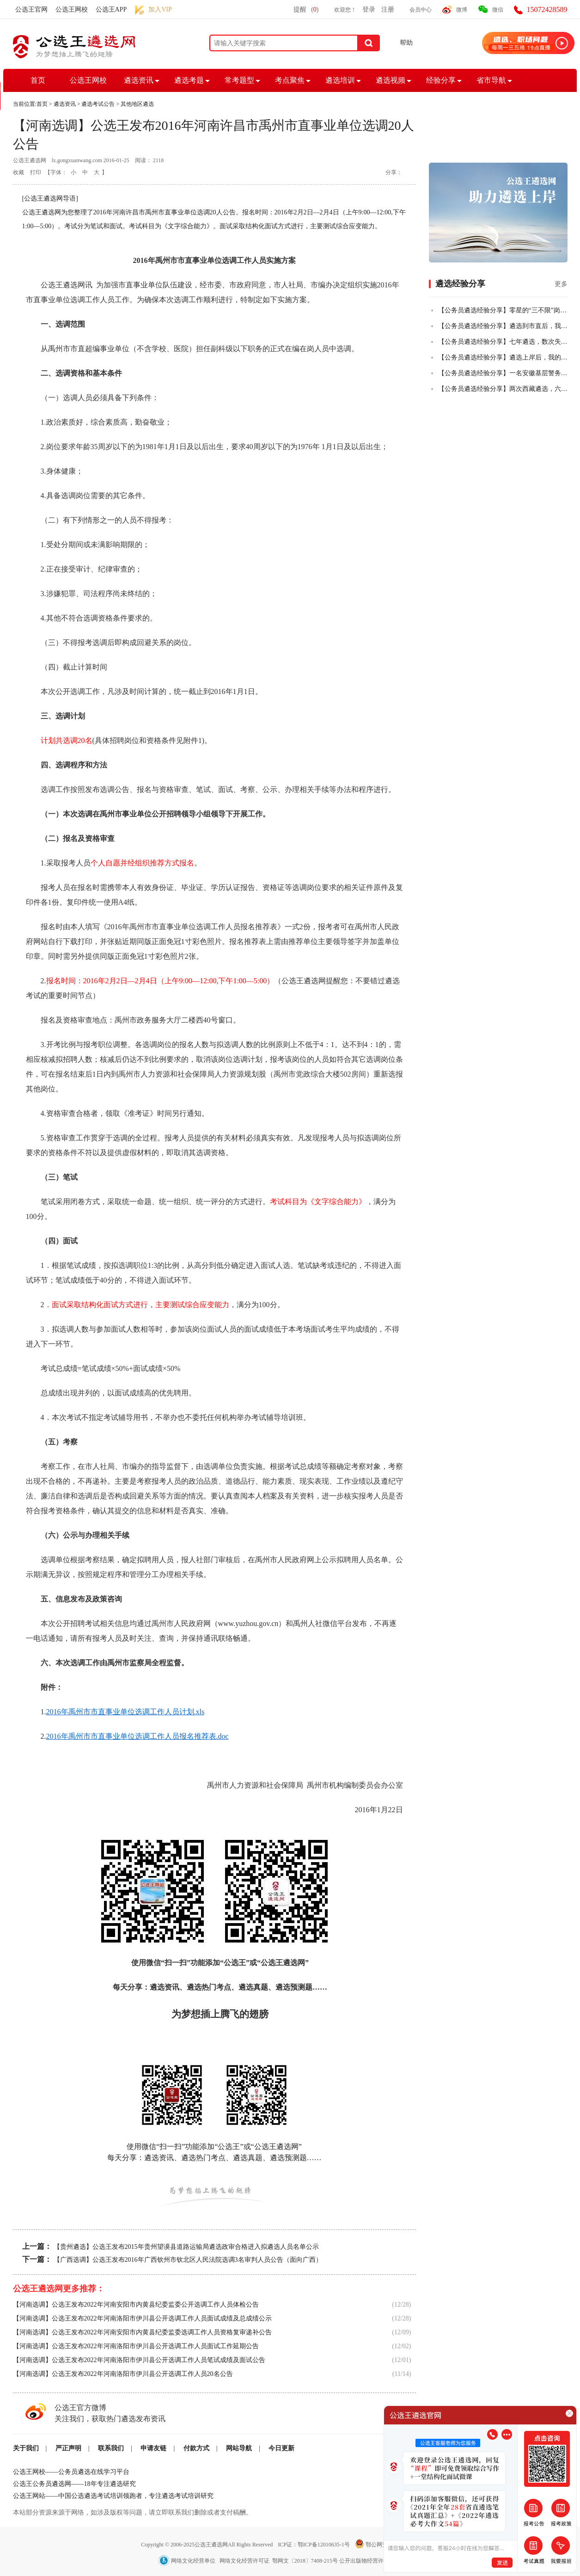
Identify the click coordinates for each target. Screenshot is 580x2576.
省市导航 (491, 80)
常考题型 (239, 80)
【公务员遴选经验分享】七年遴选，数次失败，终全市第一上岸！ (503, 341)
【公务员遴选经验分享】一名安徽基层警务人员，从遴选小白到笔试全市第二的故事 (503, 373)
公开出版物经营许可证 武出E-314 (380, 2561)
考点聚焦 (290, 80)
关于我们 (26, 2448)
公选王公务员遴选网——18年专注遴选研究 (74, 2483)
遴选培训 (340, 80)
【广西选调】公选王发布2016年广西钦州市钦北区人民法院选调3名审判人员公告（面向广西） (188, 2259)
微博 (461, 9)
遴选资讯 (138, 80)
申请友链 (153, 2448)
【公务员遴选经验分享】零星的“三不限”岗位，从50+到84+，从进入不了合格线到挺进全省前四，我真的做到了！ (503, 310)
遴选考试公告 (98, 104)
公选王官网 (31, 9)
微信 (497, 9)
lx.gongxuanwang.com (77, 160)
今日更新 (281, 2448)
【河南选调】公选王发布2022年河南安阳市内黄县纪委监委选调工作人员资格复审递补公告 (142, 2332)
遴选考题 (189, 80)
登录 (368, 9)
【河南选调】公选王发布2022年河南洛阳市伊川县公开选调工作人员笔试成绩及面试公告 (139, 2360)
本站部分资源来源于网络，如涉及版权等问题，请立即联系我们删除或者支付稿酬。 (132, 2512)
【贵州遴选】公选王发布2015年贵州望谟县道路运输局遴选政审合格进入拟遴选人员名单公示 (186, 2246)
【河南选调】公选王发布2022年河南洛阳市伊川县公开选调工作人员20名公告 (123, 2373)
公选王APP (111, 9)
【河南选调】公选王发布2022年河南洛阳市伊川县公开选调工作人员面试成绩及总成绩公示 (142, 2318)
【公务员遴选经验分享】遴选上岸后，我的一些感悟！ (503, 357)
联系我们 (111, 2448)
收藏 (18, 172)
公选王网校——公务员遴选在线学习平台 (71, 2471)
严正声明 (68, 2448)
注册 (387, 9)
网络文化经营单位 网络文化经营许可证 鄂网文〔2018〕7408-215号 (248, 2561)
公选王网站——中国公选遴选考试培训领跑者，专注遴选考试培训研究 (113, 2495)
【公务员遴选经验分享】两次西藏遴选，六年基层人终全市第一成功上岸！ (503, 388)
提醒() (305, 9)
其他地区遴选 (137, 104)
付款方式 (196, 2448)
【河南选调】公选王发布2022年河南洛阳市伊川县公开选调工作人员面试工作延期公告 (136, 2346)
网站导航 (239, 2448)
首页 (38, 80)
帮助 (406, 42)
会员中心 (420, 9)
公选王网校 (71, 9)
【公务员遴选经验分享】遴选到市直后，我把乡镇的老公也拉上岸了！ (503, 326)
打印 (35, 172)
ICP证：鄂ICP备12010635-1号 (314, 2544)
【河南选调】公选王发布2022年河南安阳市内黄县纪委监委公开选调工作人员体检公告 (136, 2304)
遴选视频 (390, 80)
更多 (561, 283)
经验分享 (441, 80)
